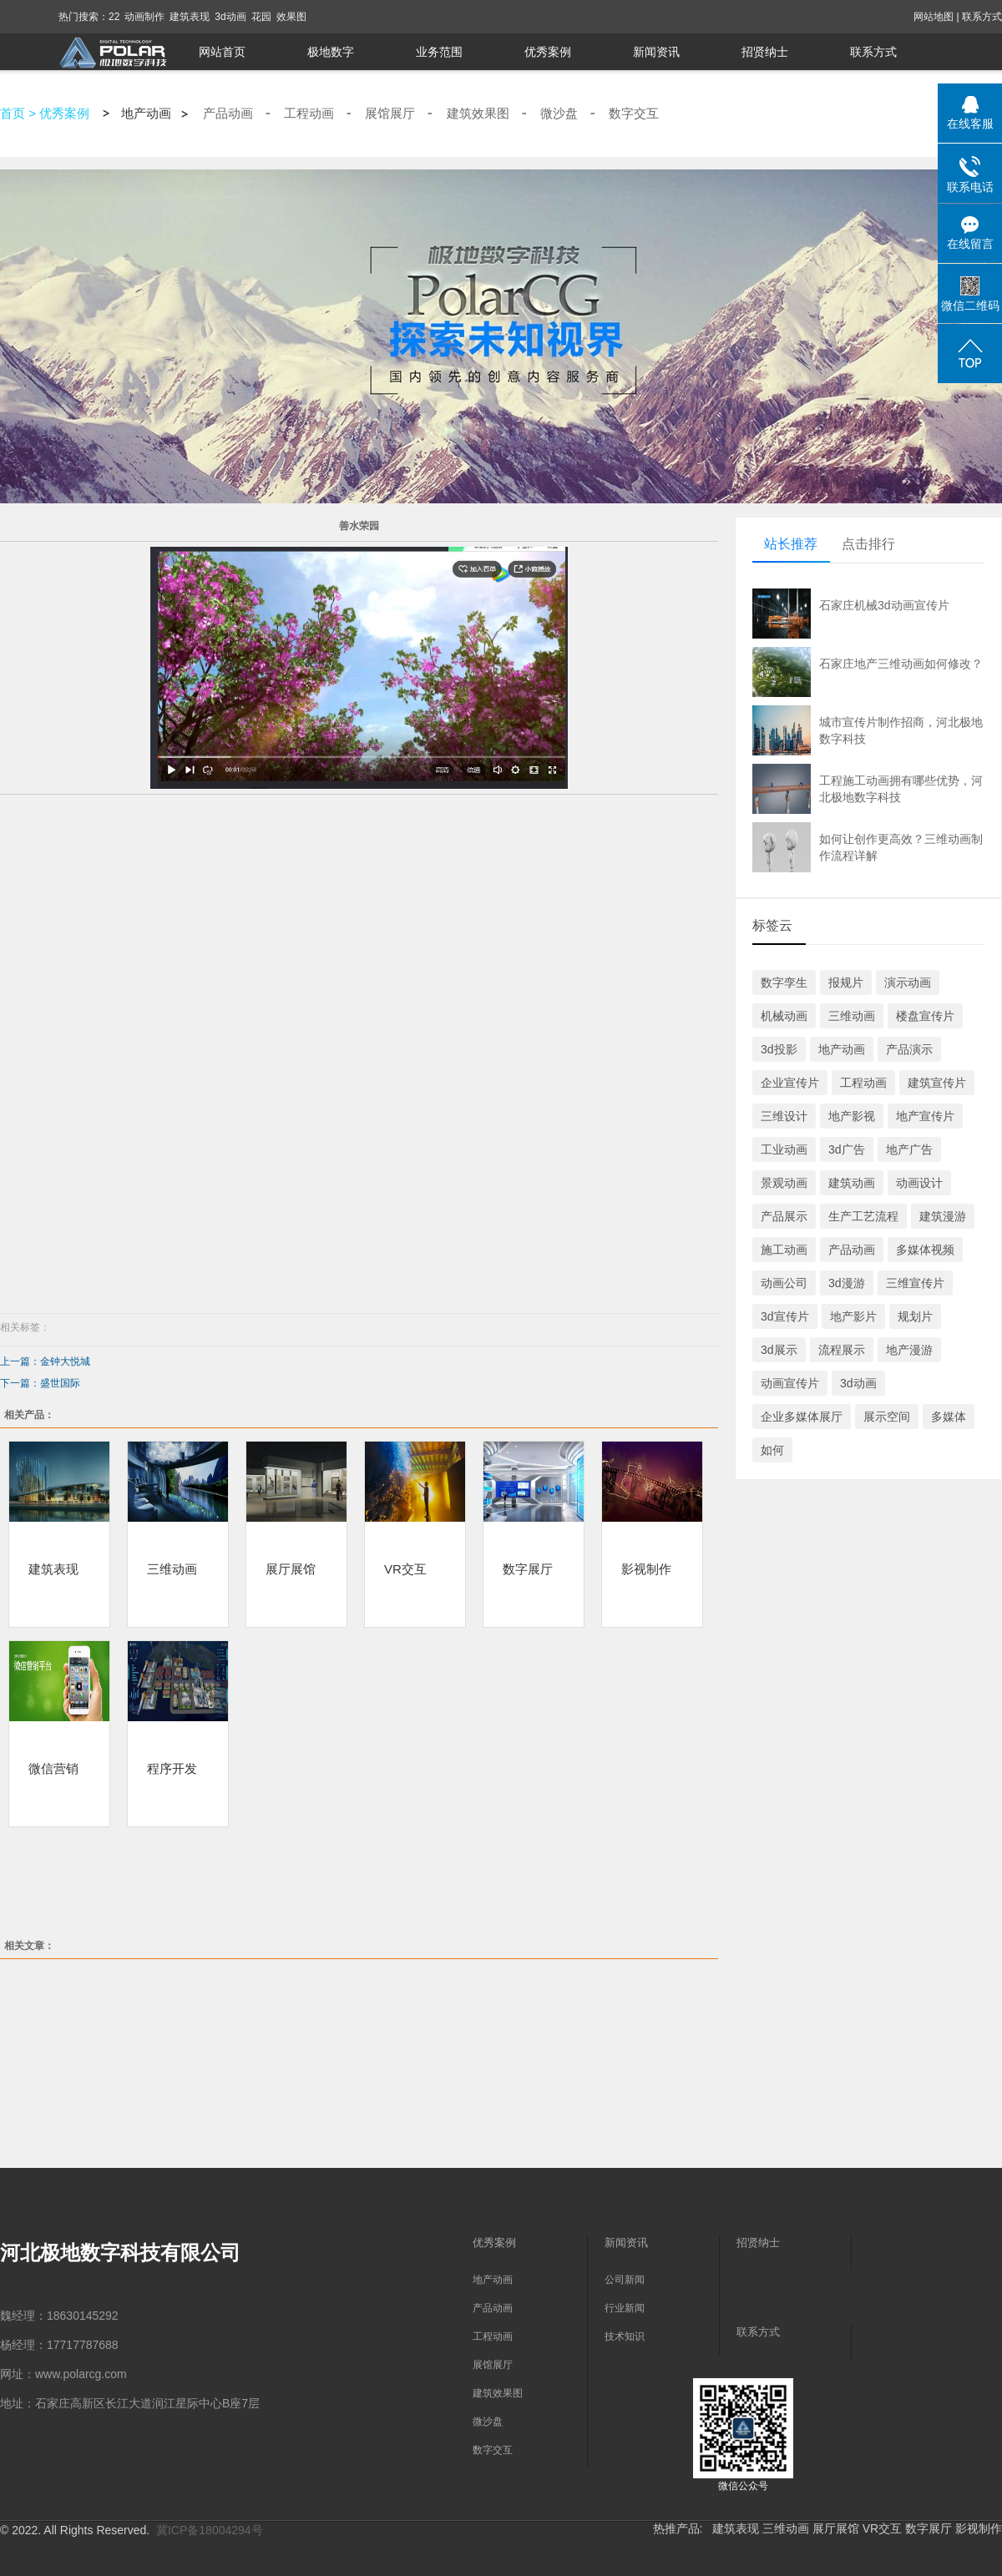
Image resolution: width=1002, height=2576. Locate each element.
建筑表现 (190, 17)
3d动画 (230, 17)
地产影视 (851, 1116)
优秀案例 (547, 51)
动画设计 (919, 1183)
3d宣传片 (785, 1316)
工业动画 (784, 1149)
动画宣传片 (790, 1383)
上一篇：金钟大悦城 (45, 1361)
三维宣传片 (915, 1283)
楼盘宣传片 (925, 1016)
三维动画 (172, 1568)
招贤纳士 (764, 51)
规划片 (915, 1316)
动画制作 (144, 17)
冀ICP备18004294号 (209, 2530)
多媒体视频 (925, 1249)
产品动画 (228, 113)
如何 (772, 1450)
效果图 (291, 17)
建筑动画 (851, 1183)
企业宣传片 (790, 1082)
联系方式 (982, 17)
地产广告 (909, 1149)
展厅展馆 (291, 1568)
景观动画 (784, 1183)
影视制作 (646, 1568)
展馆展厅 (390, 113)
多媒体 (948, 1416)
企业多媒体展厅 (802, 1416)
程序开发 (172, 1768)
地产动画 (146, 113)
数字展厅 (528, 1568)
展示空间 (886, 1416)
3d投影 (779, 1049)
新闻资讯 (656, 51)
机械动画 (784, 1016)
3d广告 (846, 1149)
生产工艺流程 (863, 1216)
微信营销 (53, 1768)
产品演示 (909, 1049)
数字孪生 (784, 982)
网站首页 (222, 51)
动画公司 (784, 1283)
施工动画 (784, 1249)
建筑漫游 (942, 1216)
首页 (12, 113)
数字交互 (634, 113)
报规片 (845, 982)
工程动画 (309, 113)
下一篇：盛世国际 (40, 1383)
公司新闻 (625, 2280)
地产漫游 (909, 1349)
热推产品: (678, 2528)
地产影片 (853, 1316)
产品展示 (784, 1216)
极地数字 (330, 51)
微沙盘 (559, 113)
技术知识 (625, 2336)
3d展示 (779, 1349)
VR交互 (405, 1568)
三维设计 (784, 1116)
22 (114, 17)
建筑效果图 (478, 113)
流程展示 (841, 1349)
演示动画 (907, 982)
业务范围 (439, 51)
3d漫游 (846, 1283)
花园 (261, 17)
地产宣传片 (925, 1116)
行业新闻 (625, 2308)
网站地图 (933, 17)
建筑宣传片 (937, 1082)
